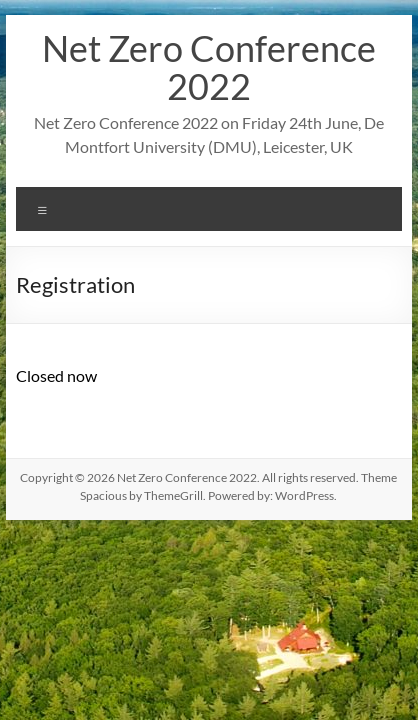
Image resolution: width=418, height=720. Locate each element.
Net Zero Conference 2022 (209, 67)
